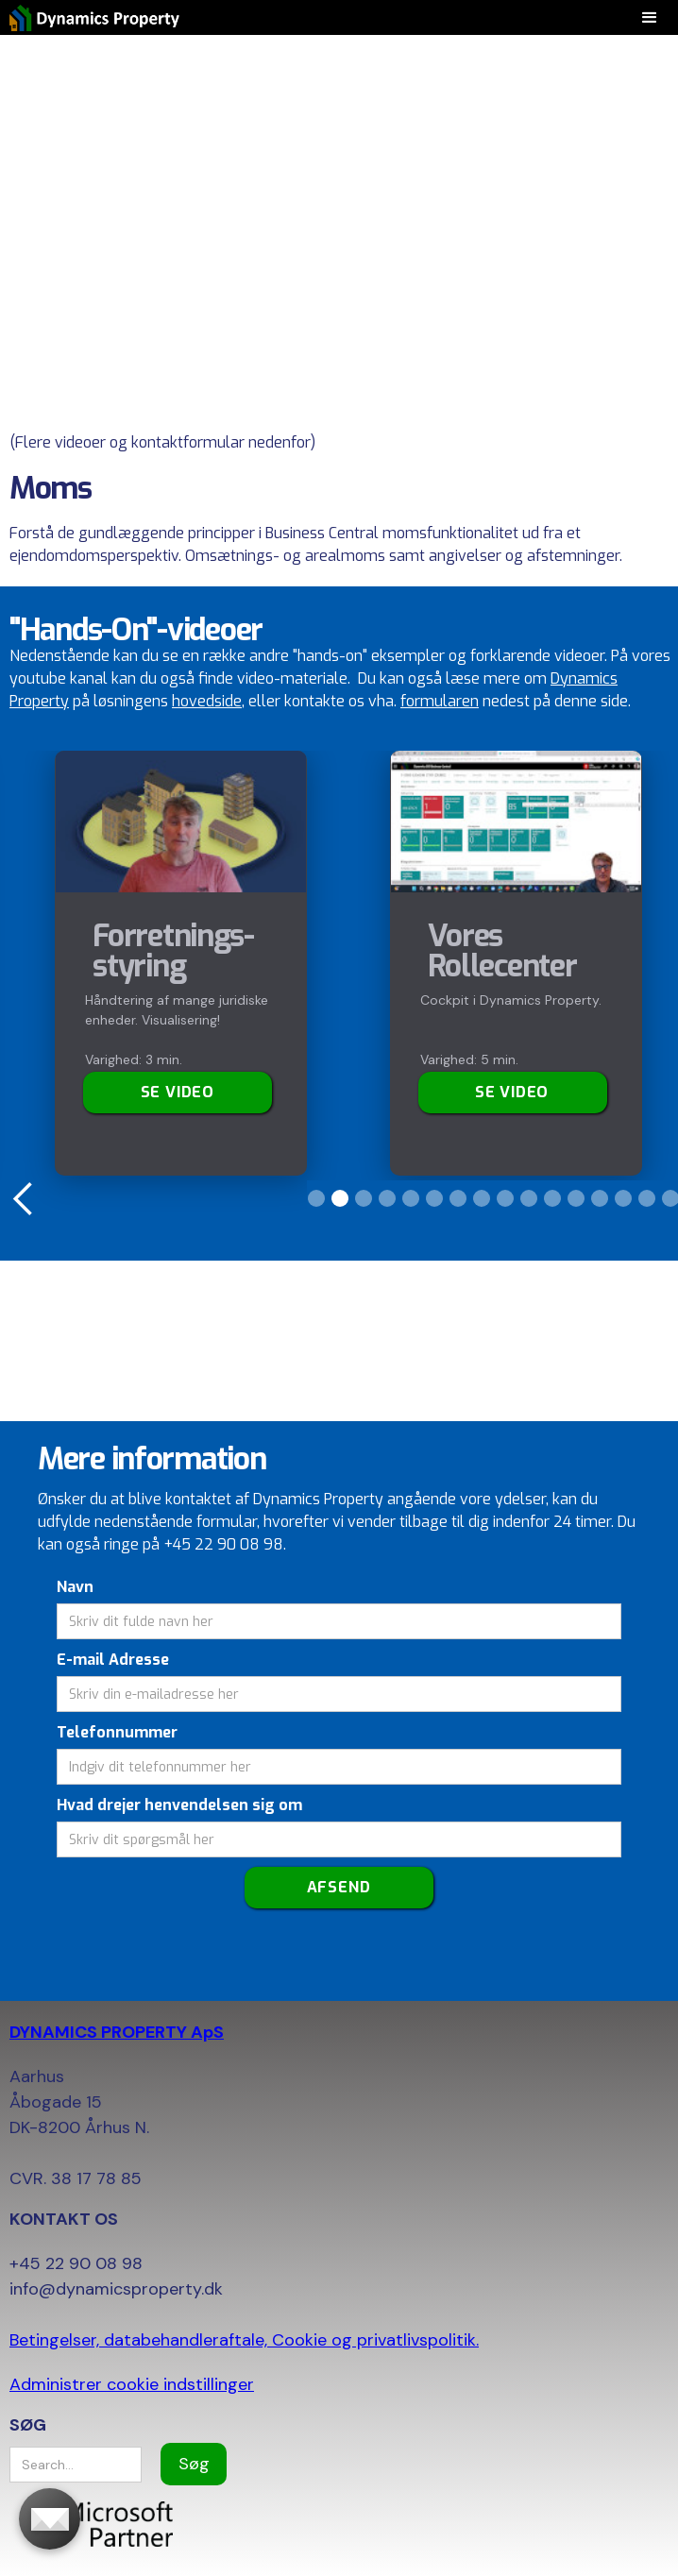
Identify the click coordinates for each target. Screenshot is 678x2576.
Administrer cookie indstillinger (131, 2384)
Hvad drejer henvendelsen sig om (179, 1805)
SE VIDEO (512, 1092)
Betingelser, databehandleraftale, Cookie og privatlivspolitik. (244, 2340)
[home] (89, 17)
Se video (177, 1092)
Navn (75, 1587)
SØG (27, 2425)
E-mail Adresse (113, 1659)
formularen (439, 701)
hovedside (207, 701)
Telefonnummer (117, 1732)
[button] (23, 1199)
